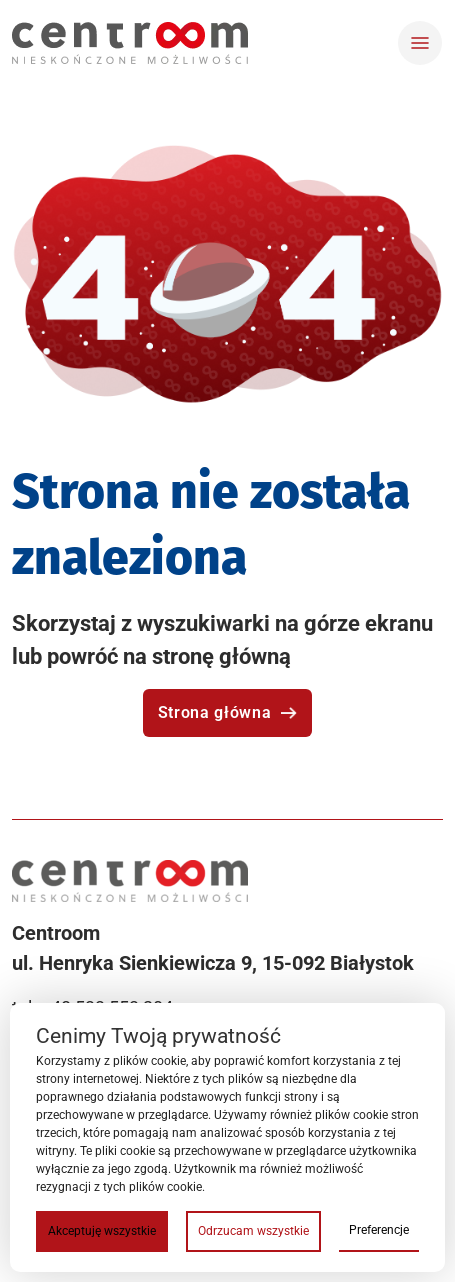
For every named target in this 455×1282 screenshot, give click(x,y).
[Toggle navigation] (420, 43)
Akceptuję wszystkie (102, 1231)
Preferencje (379, 1230)
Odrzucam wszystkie (253, 1231)
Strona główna (227, 712)
